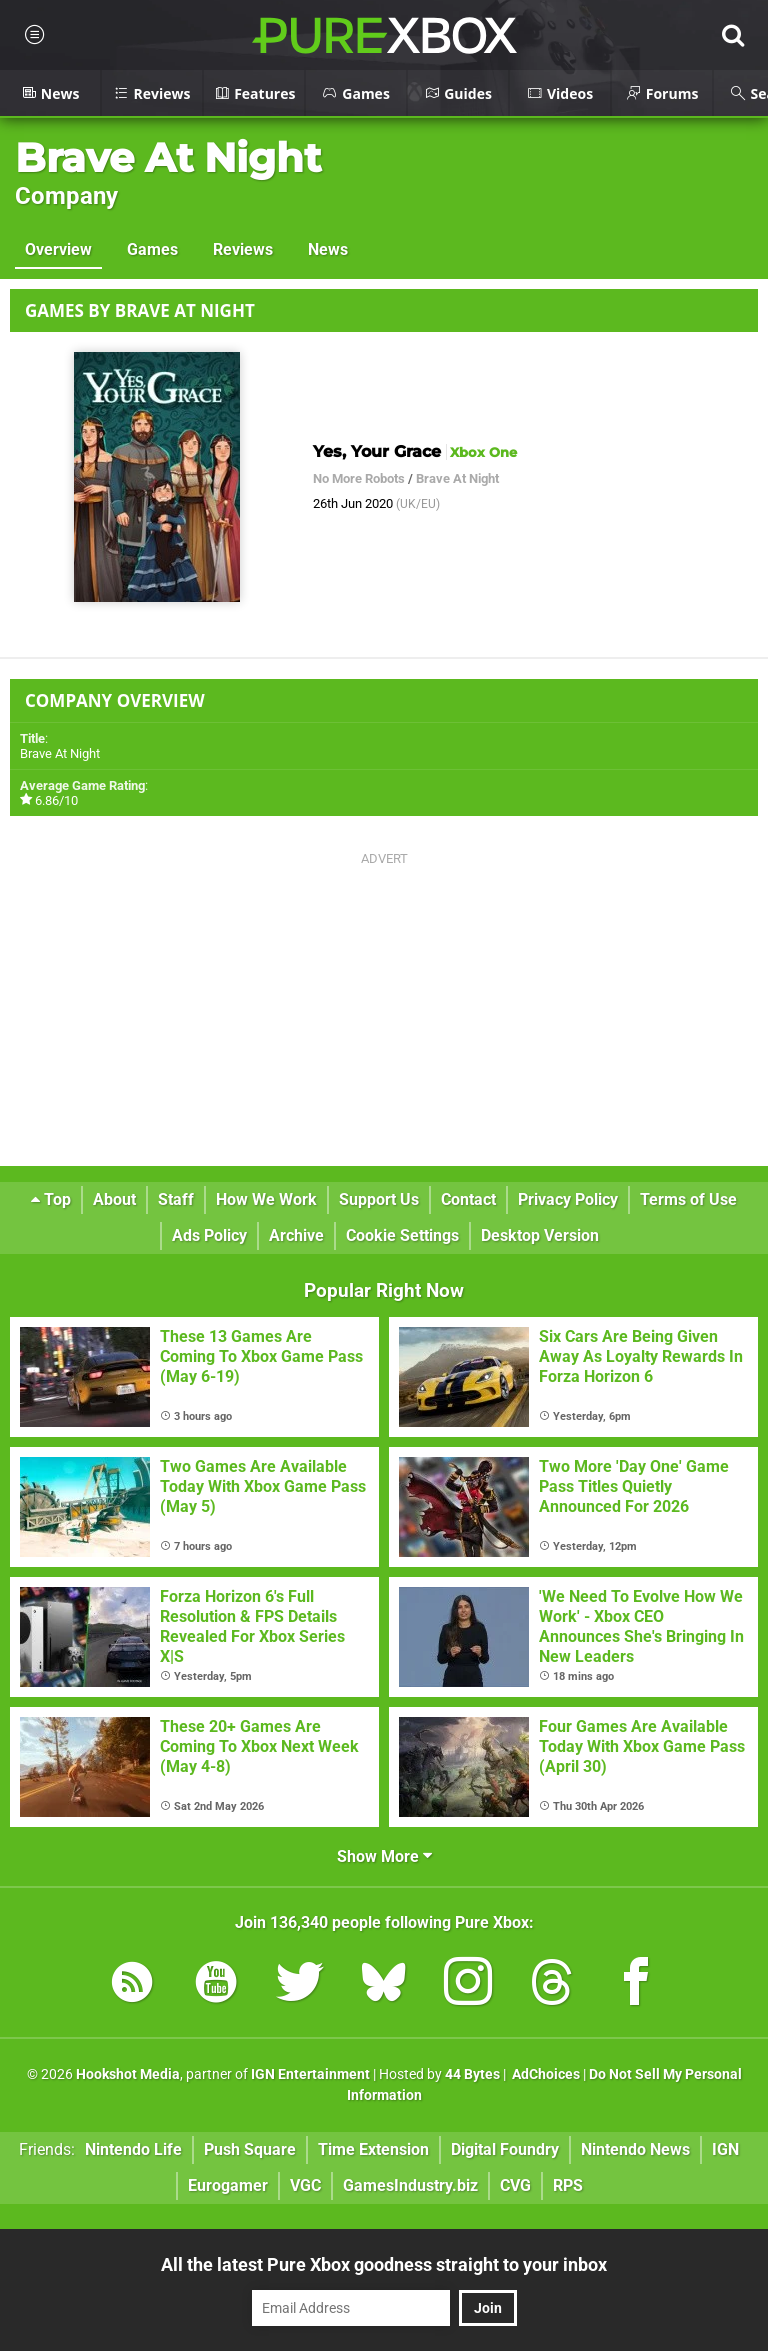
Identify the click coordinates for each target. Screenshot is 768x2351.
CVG (515, 2185)
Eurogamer (228, 2185)
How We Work (266, 1199)
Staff (176, 1199)
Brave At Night (168, 157)
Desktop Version (540, 1235)
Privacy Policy (568, 1199)
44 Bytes (472, 2074)
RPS (568, 2185)
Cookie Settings (402, 1235)
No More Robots (359, 478)
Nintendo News (635, 2149)
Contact (468, 1199)
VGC (305, 2185)
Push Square (250, 2149)
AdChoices (544, 2074)
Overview (58, 249)
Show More (384, 1856)
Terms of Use (688, 1199)
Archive (296, 1235)
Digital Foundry (505, 2149)
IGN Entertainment (310, 2074)
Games (152, 249)
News (328, 249)
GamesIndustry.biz (410, 2185)
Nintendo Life (133, 2149)
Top (51, 1199)
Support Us (379, 1199)
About (114, 1199)
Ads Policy (209, 1235)
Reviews (243, 249)
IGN (725, 2149)
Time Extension (373, 2149)
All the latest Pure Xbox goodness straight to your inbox (384, 2264)
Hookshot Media (128, 2074)
